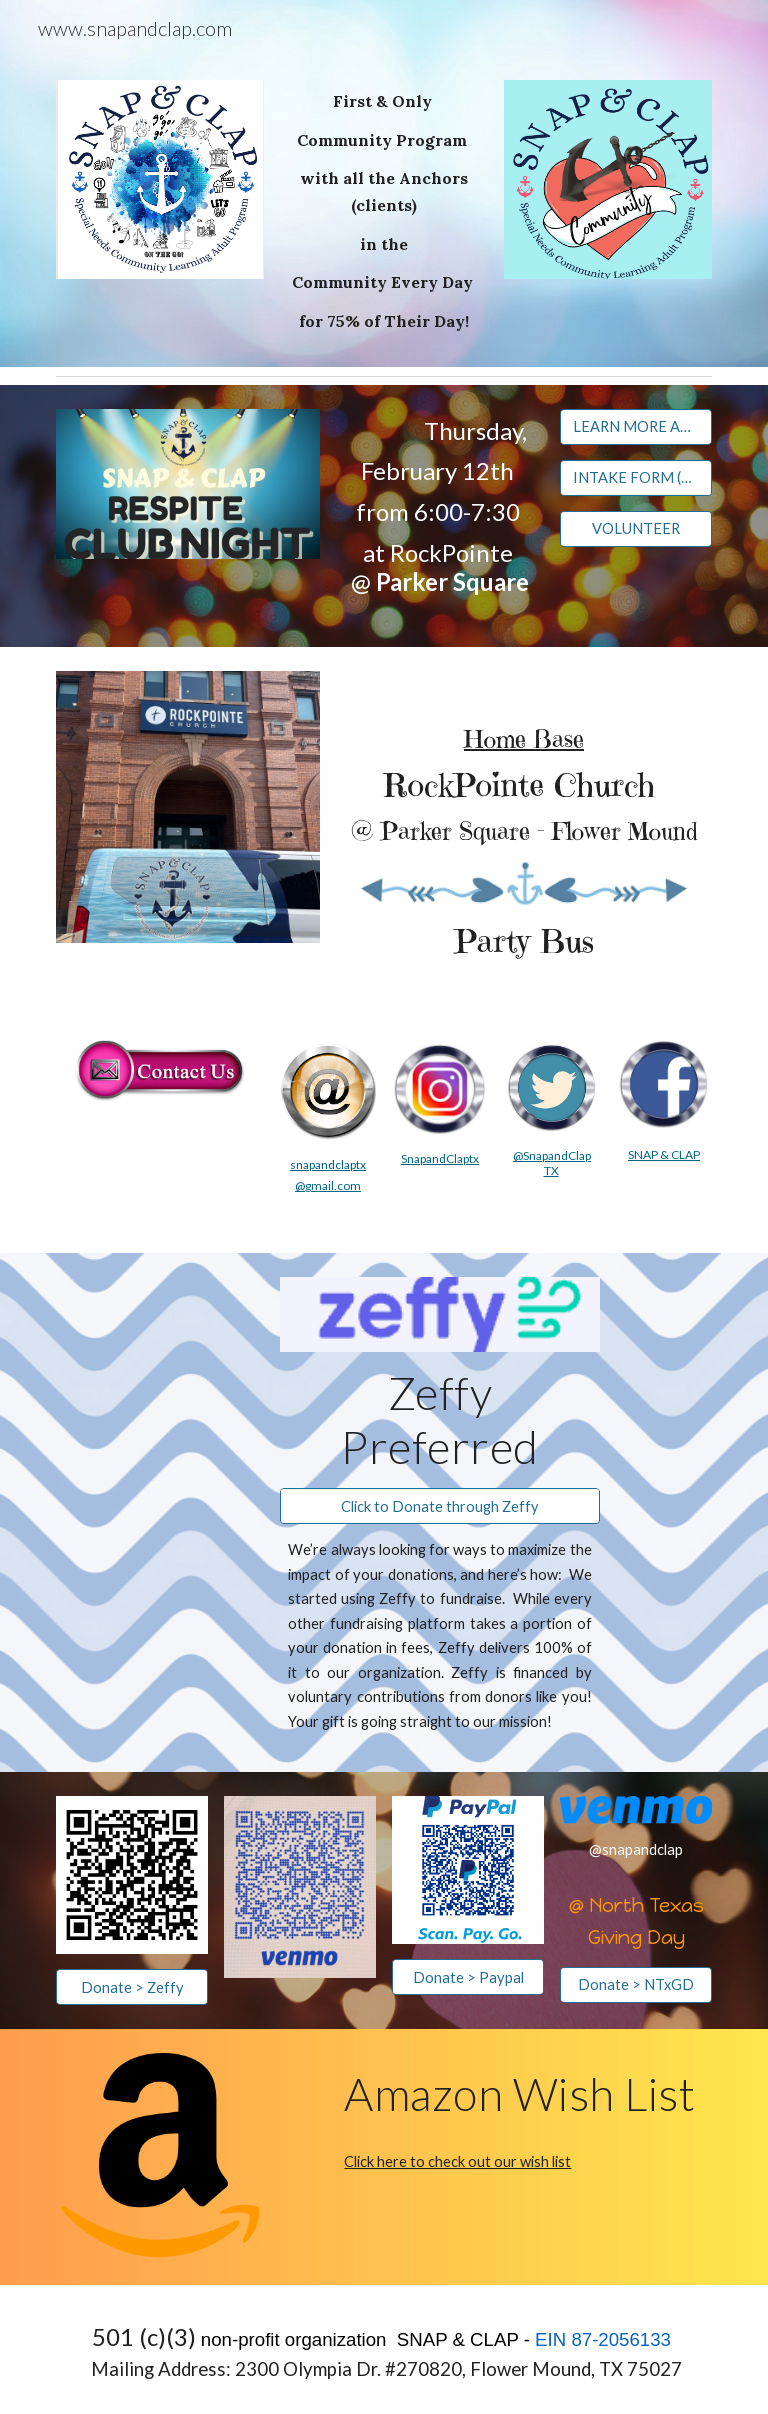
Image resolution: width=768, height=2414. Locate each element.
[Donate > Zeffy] (131, 1987)
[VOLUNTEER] (635, 529)
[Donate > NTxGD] (635, 1985)
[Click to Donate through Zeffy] (439, 1506)
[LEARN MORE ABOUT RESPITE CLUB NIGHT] (635, 426)
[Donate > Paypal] (467, 1977)
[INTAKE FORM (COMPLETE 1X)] (635, 478)
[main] (383, 211)
